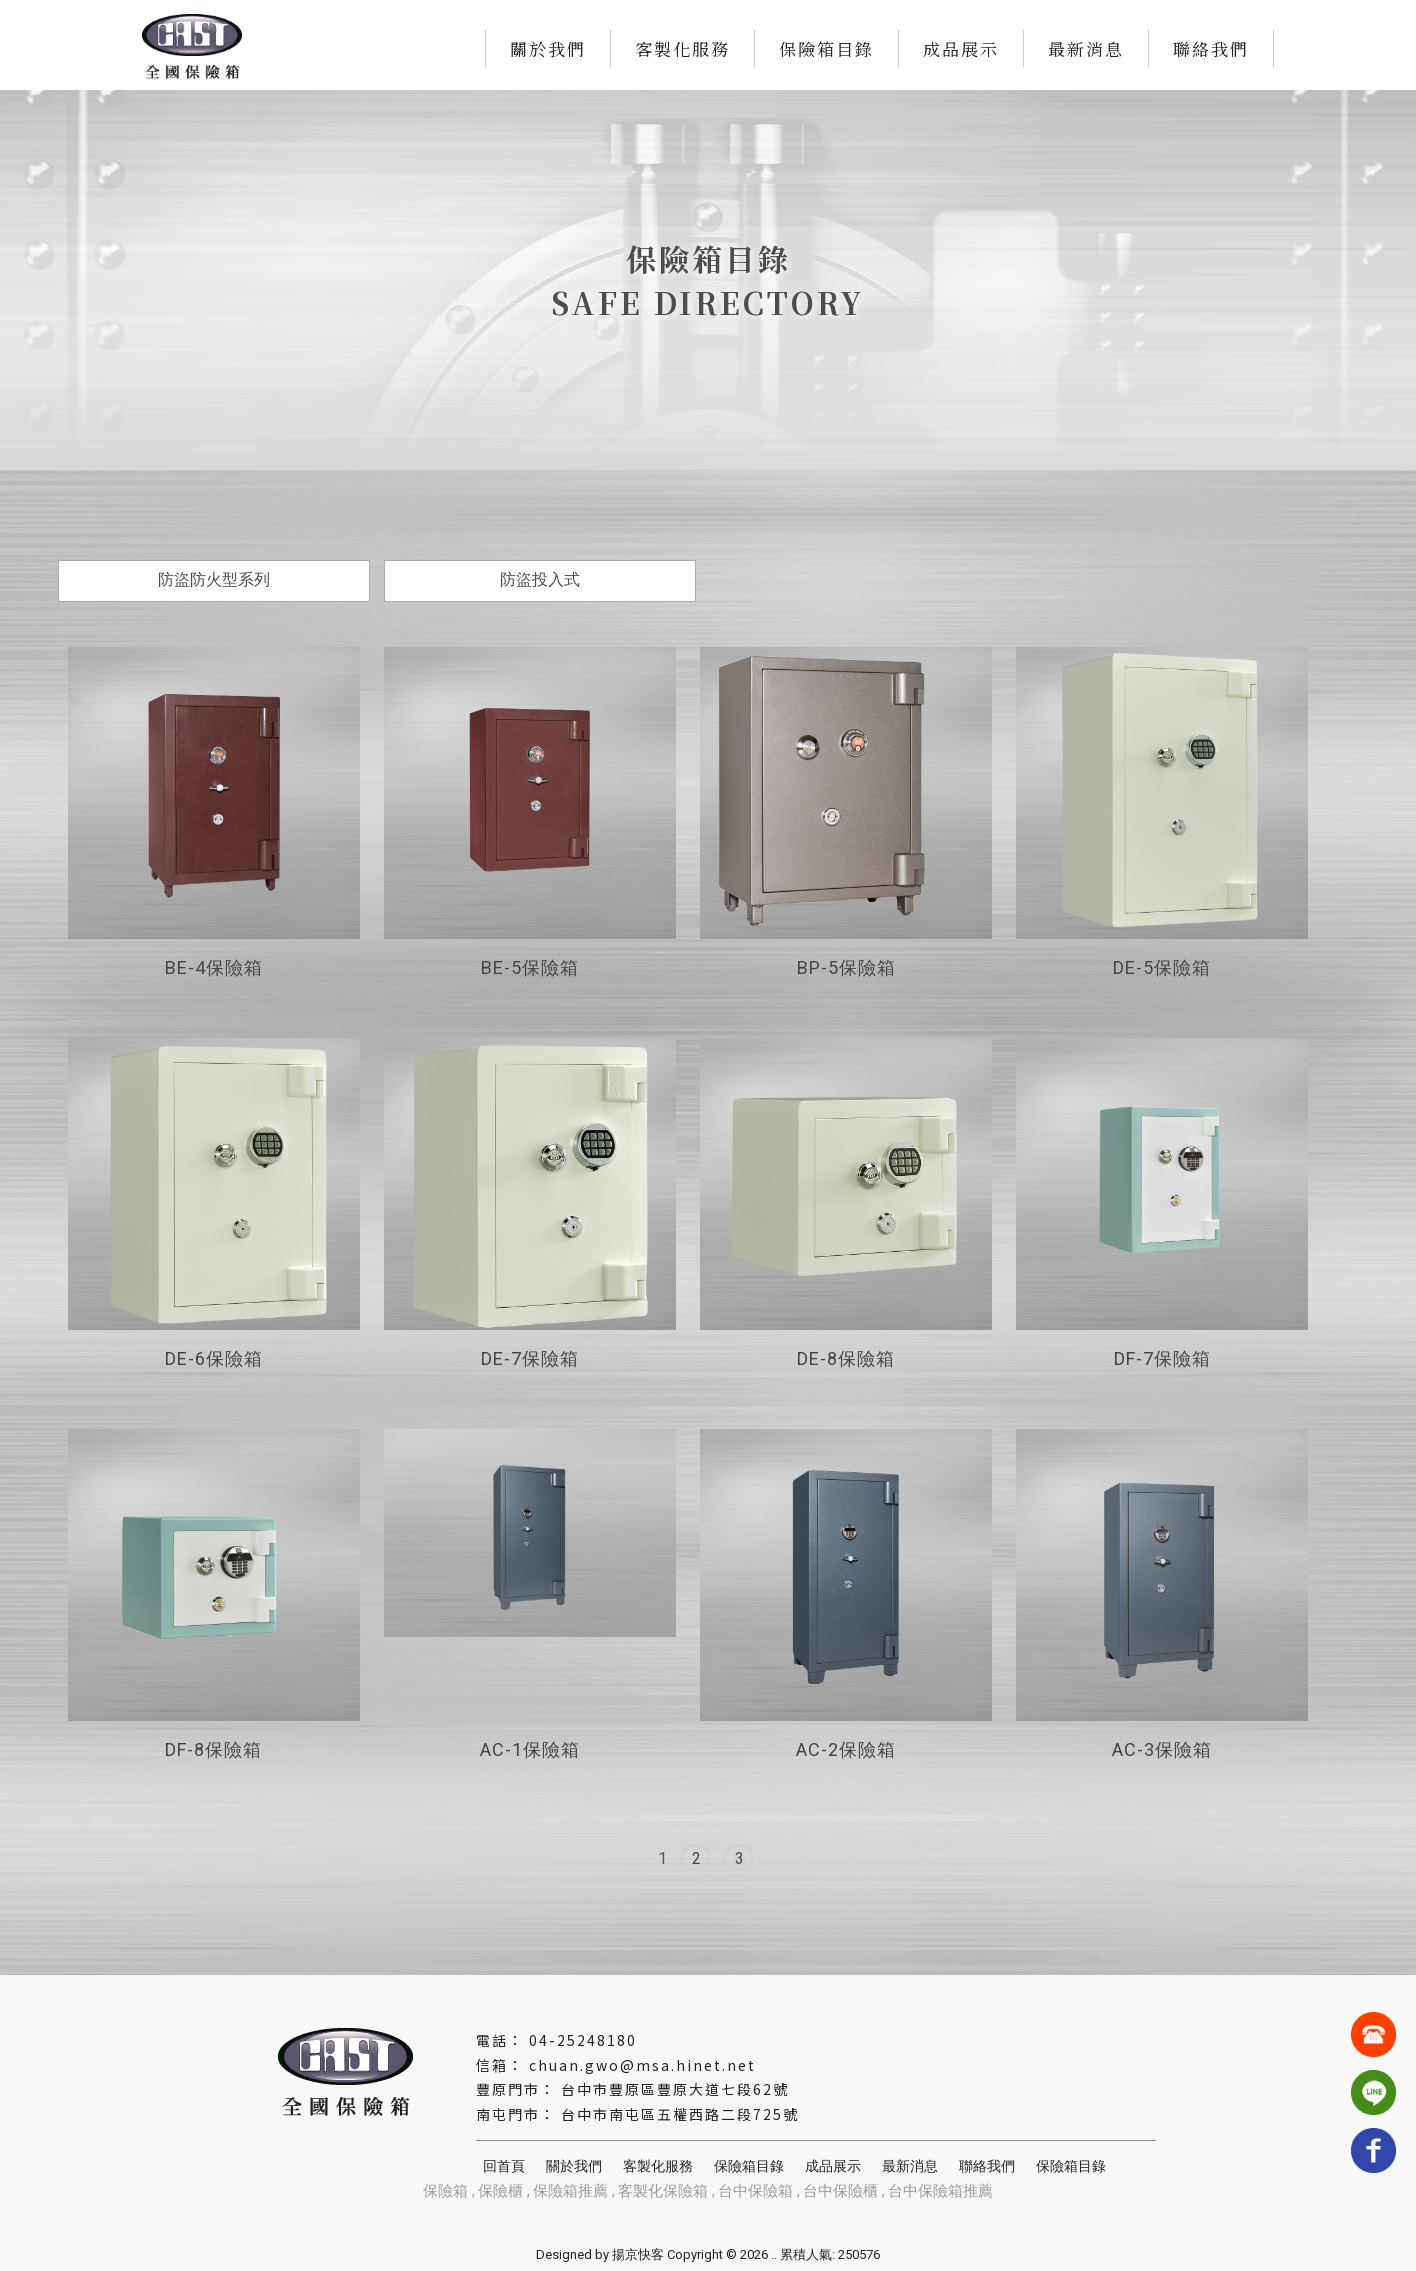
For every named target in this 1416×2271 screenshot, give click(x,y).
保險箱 (445, 2191)
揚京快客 (638, 2254)
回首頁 (504, 2166)
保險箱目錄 (826, 48)
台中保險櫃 (840, 2191)
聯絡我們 (1211, 48)
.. (774, 2254)
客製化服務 (682, 48)
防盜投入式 (540, 579)
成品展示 (961, 48)
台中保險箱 (755, 2191)
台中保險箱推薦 (940, 2191)
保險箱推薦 (570, 2191)
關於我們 (548, 48)
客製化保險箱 (663, 2191)
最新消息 (1086, 48)
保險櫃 (500, 2191)
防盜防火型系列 (214, 579)
